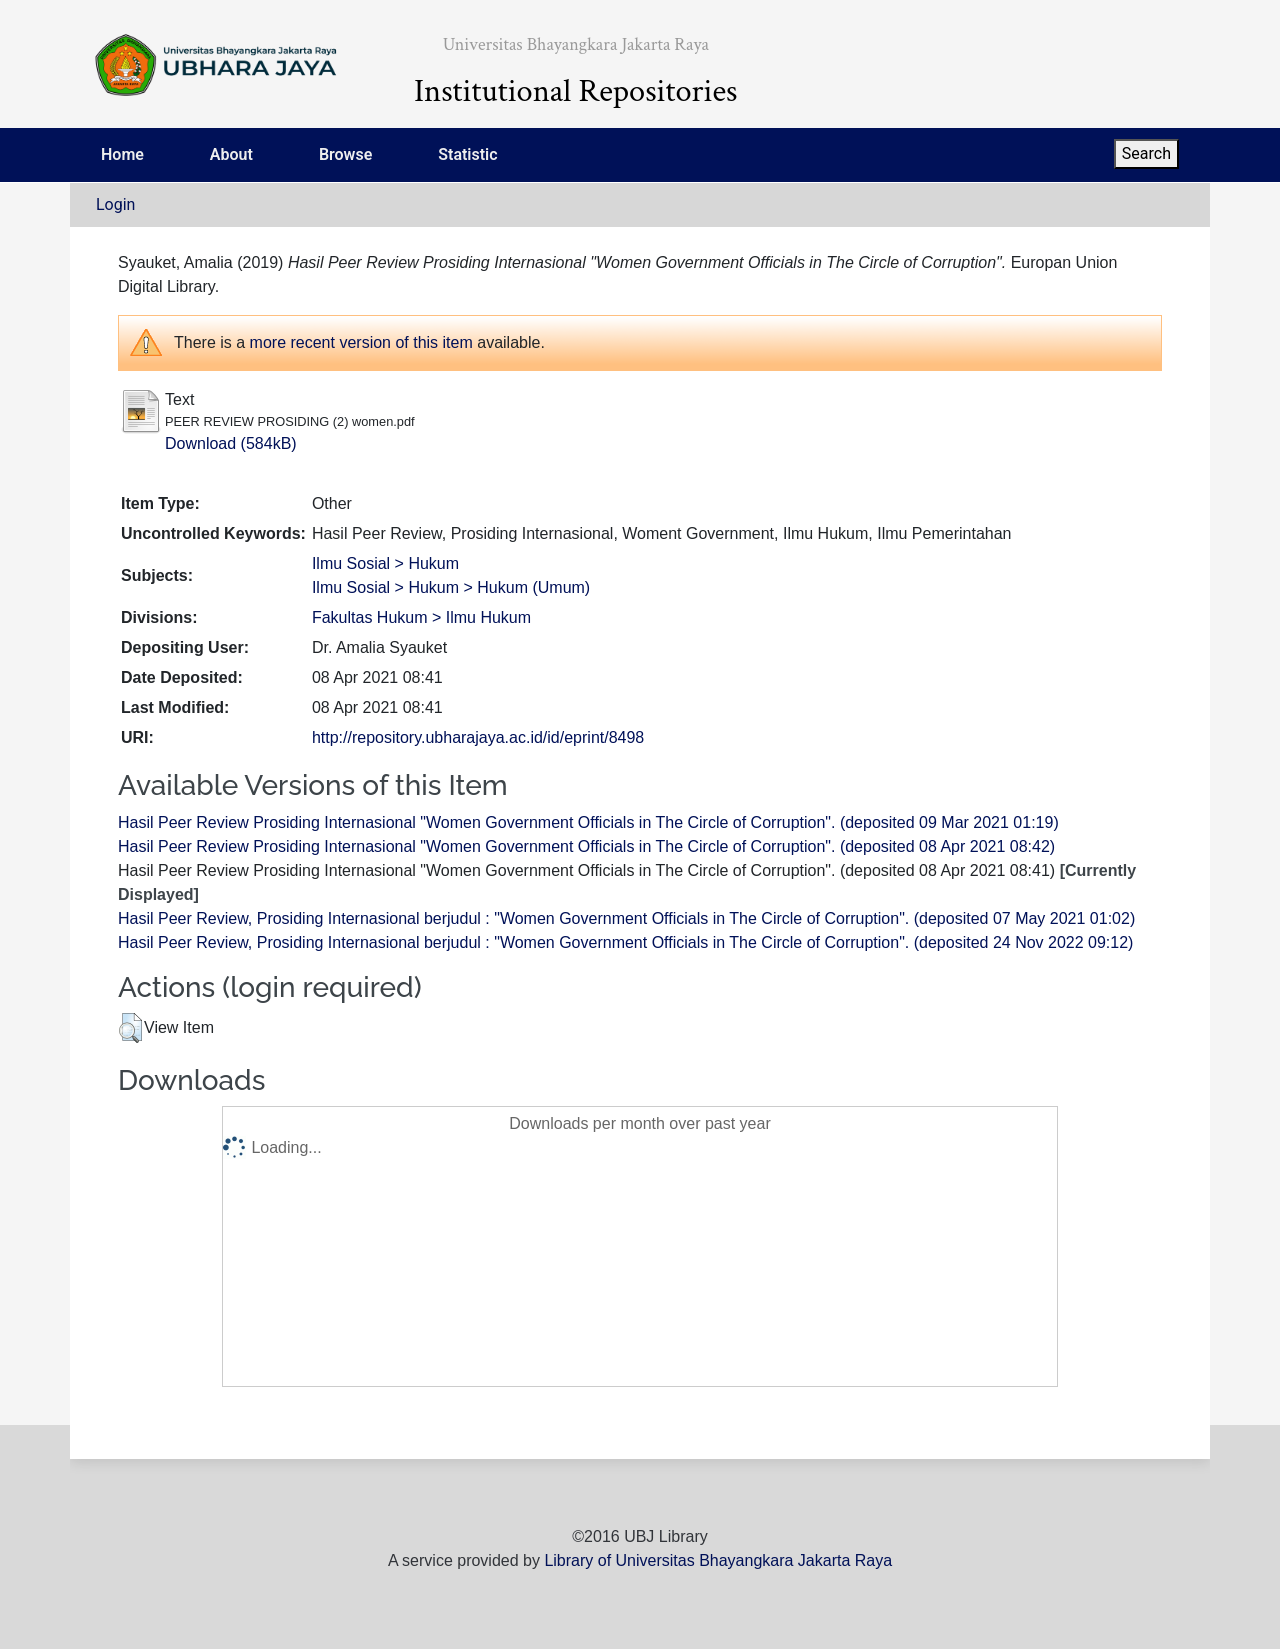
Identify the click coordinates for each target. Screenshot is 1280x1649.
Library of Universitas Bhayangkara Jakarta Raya (718, 1560)
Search (1146, 153)
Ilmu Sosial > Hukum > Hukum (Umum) (451, 587)
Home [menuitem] (122, 154)
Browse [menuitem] (345, 154)
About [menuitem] (231, 154)
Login (115, 204)
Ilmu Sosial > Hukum (385, 563)
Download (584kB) (231, 443)
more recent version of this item (361, 342)
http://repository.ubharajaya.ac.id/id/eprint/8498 (478, 737)
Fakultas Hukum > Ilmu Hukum (421, 617)
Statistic (467, 154)
